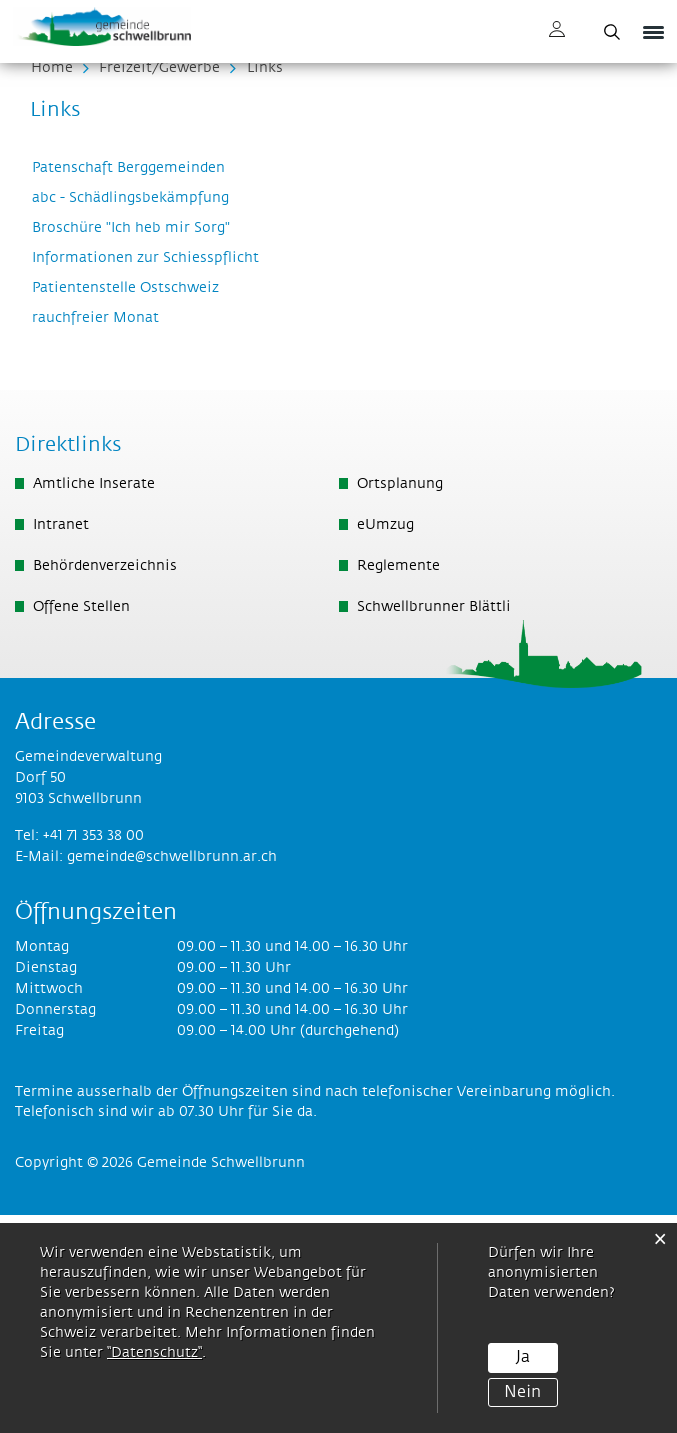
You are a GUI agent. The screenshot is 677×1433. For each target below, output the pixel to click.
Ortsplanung (400, 702)
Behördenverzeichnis (105, 784)
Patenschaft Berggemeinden (137, 386)
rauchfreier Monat (104, 536)
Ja (523, 1357)
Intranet (61, 743)
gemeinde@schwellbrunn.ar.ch (172, 1075)
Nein (522, 1391)
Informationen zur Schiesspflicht (154, 476)
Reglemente (398, 784)
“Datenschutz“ (154, 1353)
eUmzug (385, 743)
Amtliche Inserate (94, 702)
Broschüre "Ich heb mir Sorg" (140, 446)
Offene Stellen (81, 825)
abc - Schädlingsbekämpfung (139, 416)
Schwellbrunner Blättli (434, 825)
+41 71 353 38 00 (93, 1054)
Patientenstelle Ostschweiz (134, 506)
